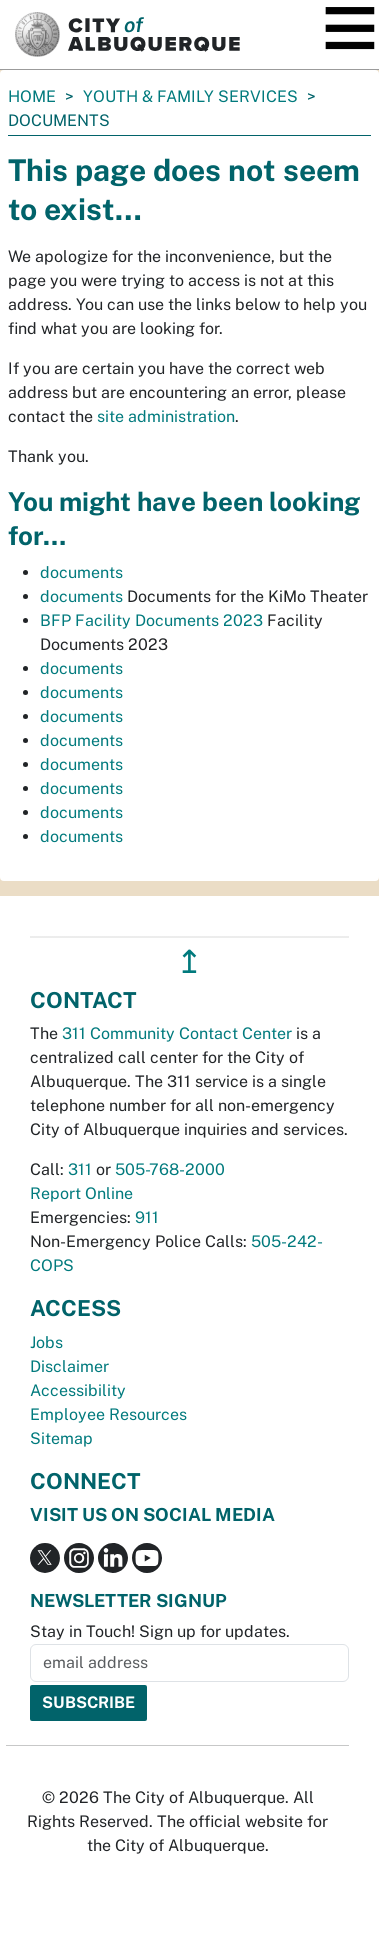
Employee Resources (108, 1414)
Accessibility (78, 1390)
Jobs (46, 1342)
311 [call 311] (80, 1169)
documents (81, 572)
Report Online (81, 1193)
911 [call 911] (147, 1217)
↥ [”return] (189, 961)
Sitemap (61, 1438)
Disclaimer (69, 1366)
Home (32, 96)
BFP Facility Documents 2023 (151, 620)
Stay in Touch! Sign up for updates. (160, 1631)
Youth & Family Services (190, 96)
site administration (166, 416)
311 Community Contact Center (177, 1033)
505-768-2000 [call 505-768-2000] (170, 1169)
